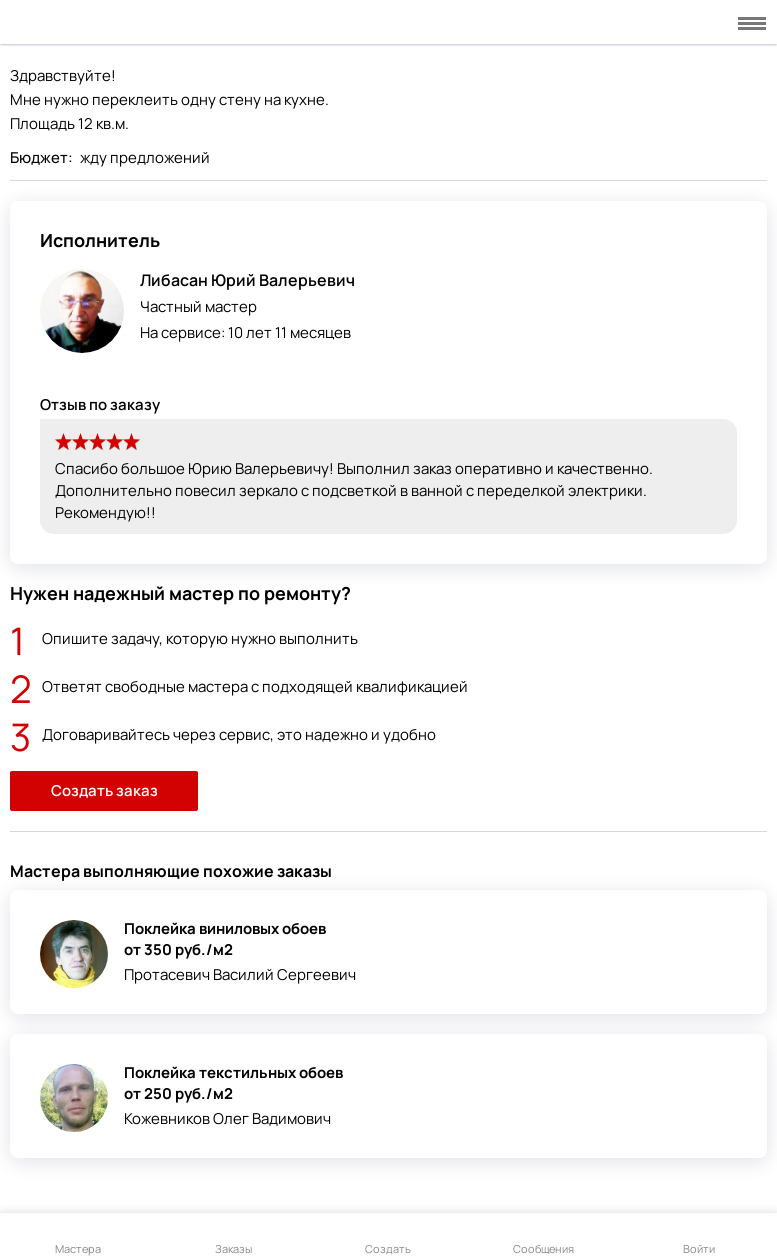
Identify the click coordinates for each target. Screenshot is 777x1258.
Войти (699, 1237)
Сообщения (543, 1237)
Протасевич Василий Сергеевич (240, 974)
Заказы (233, 1237)
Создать (388, 1237)
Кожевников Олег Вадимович (227, 1118)
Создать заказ (104, 790)
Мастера (78, 1237)
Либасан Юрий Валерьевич (247, 280)
